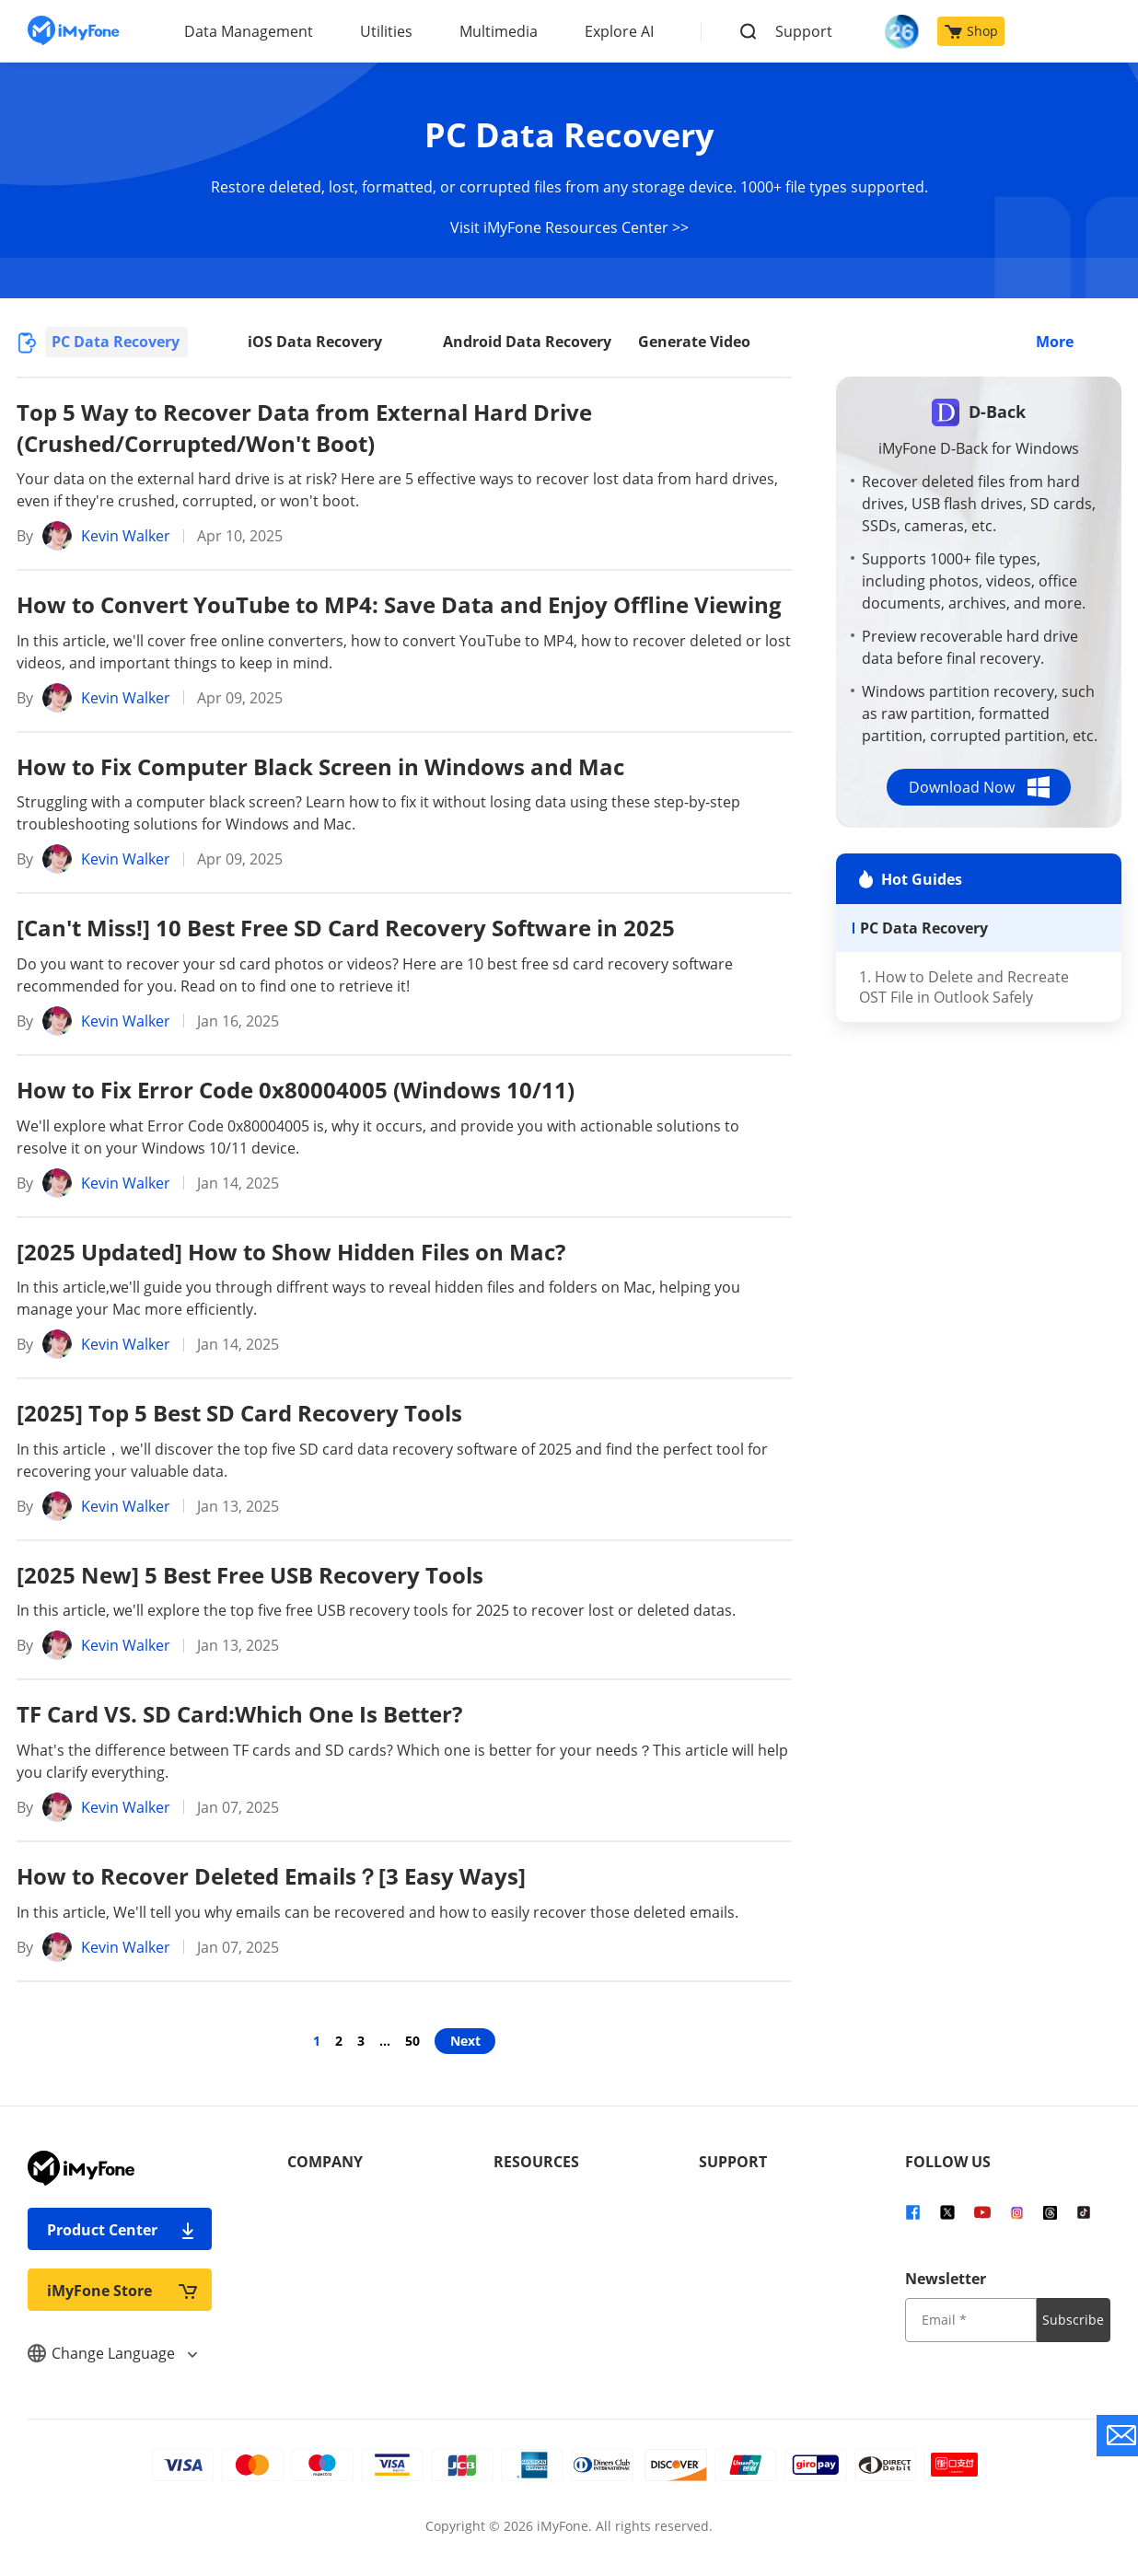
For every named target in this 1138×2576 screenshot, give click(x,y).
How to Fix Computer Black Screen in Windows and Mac (320, 766)
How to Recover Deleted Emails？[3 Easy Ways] (271, 1876)
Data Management (248, 31)
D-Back (997, 411)
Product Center (122, 2229)
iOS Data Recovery (315, 341)
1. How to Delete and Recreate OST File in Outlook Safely (964, 987)
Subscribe (1073, 2319)
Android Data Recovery (527, 341)
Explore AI (619, 31)
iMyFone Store (122, 2290)
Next (465, 2040)
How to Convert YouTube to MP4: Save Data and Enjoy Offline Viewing (399, 604)
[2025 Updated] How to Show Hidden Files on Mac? (291, 1251)
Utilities (386, 31)
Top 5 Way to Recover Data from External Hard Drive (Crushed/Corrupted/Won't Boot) (304, 427)
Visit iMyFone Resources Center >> (569, 227)
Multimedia (498, 31)
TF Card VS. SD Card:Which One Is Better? (239, 1714)
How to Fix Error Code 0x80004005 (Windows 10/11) (296, 1089)
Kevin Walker (125, 536)
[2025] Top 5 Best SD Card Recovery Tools (239, 1413)
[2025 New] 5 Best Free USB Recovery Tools (250, 1575)
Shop (971, 31)
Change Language (112, 2353)
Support (803, 31)
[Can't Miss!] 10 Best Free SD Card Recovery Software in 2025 (346, 927)
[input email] (971, 2320)
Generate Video (694, 341)
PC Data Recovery (116, 341)
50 (412, 2040)
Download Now (979, 787)
